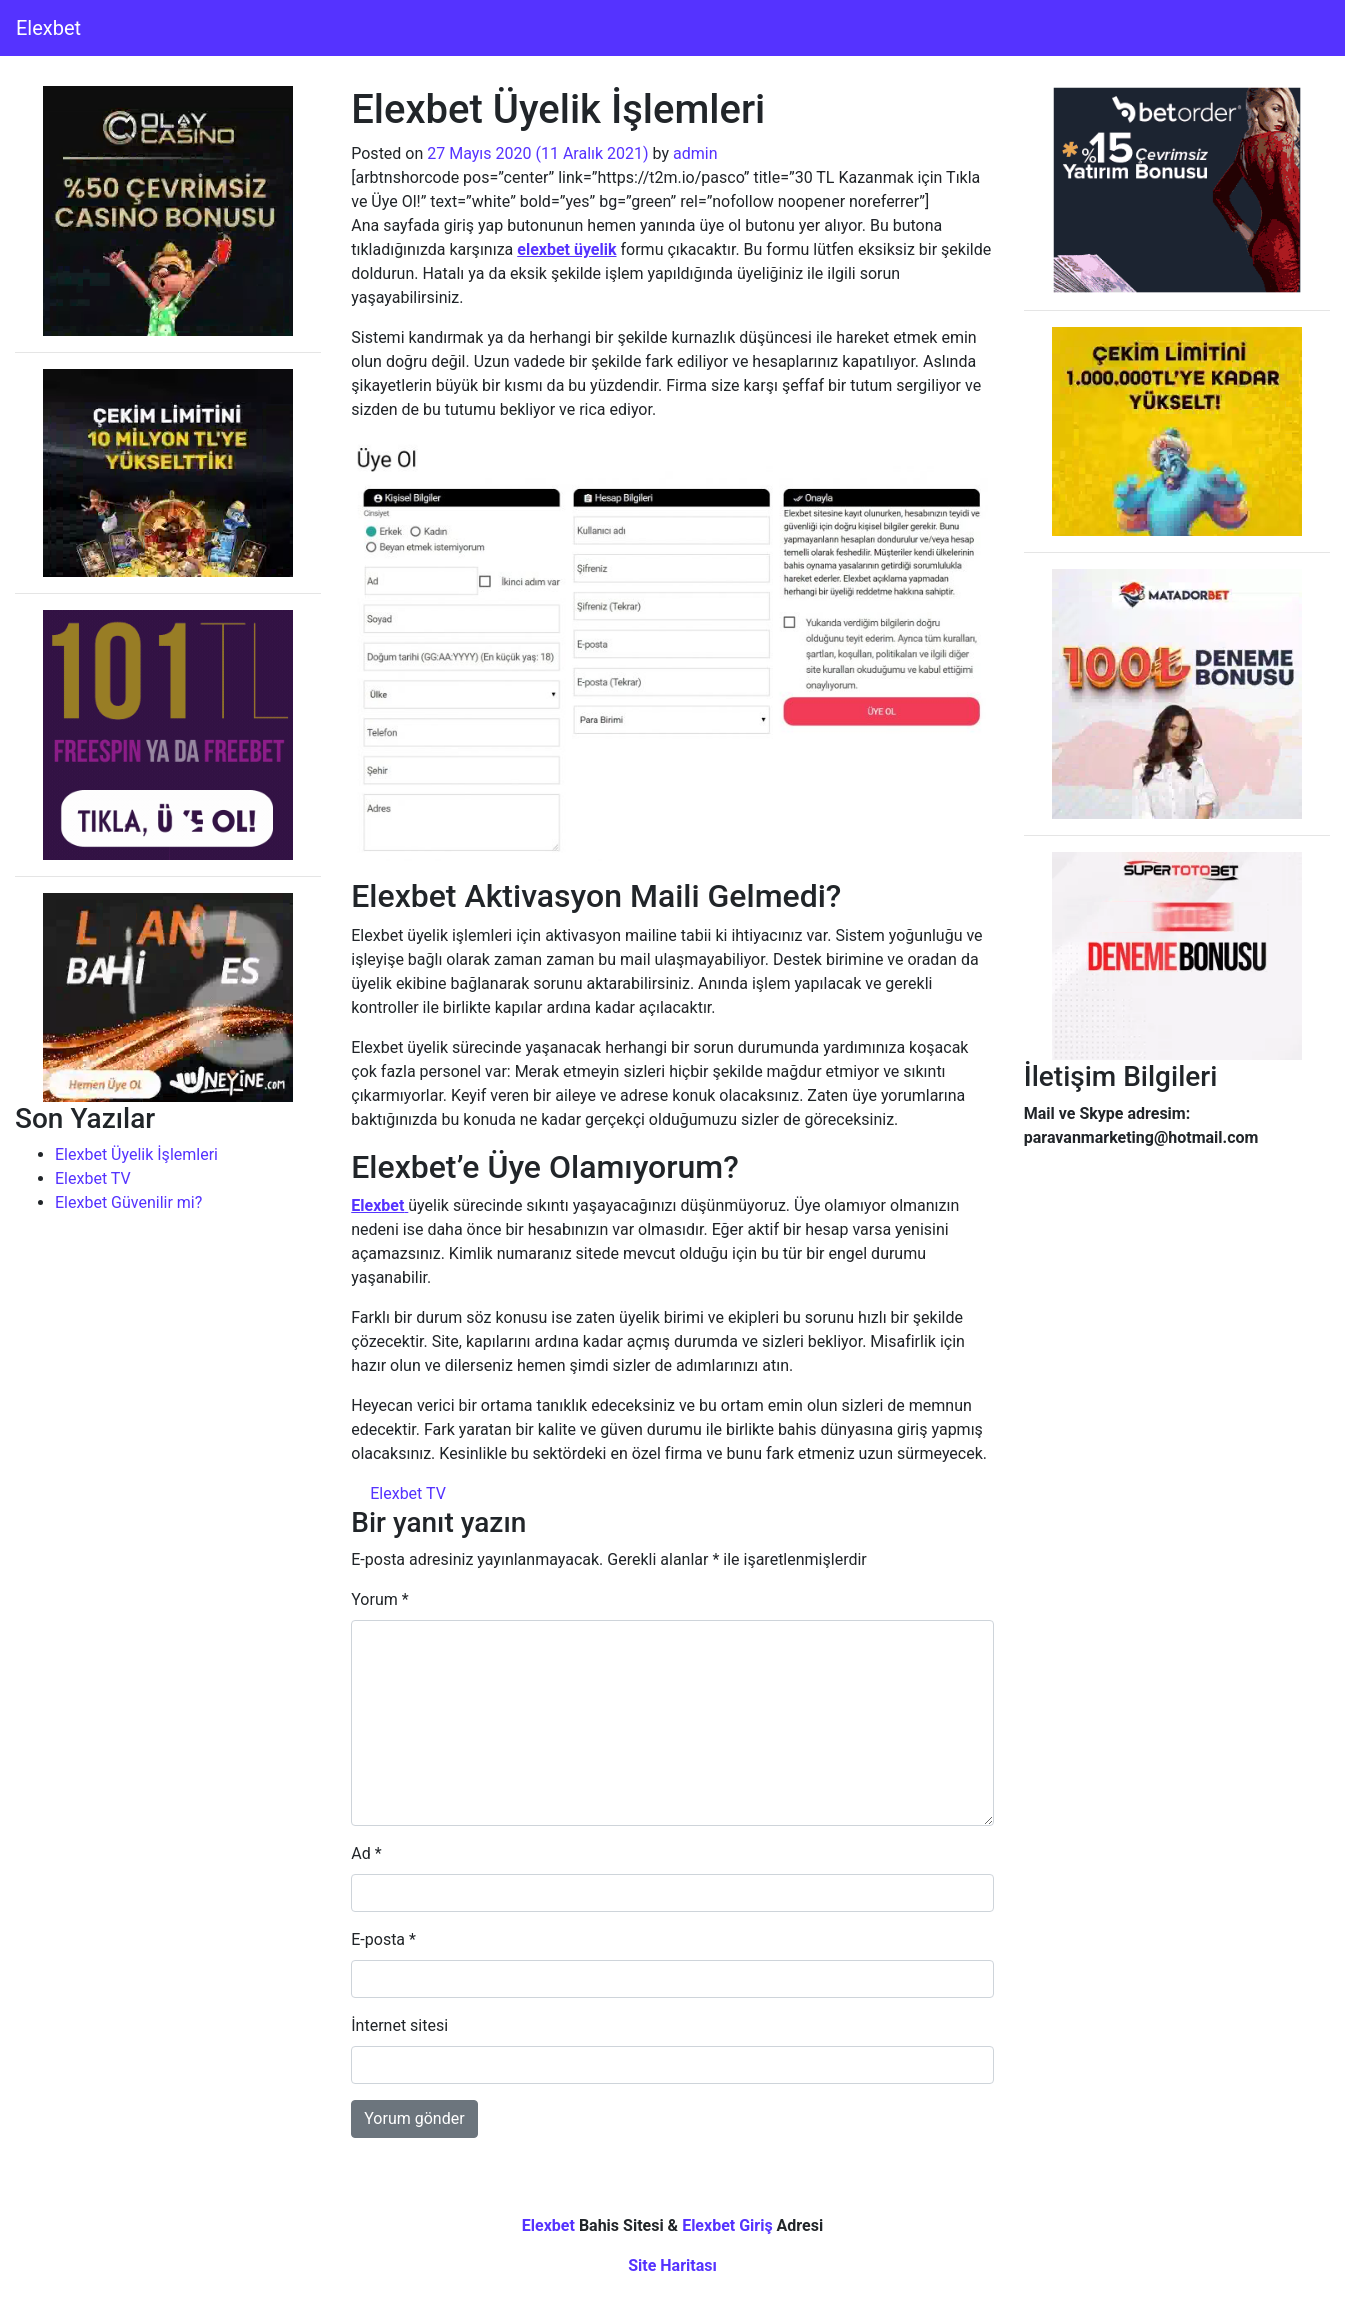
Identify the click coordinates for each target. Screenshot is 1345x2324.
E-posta (383, 1939)
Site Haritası (672, 2265)
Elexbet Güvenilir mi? (128, 1202)
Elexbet (48, 28)
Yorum (379, 1599)
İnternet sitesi (399, 2025)
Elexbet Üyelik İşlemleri (136, 1154)
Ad (366, 1853)
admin (695, 153)
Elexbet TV (93, 1178)
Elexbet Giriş (727, 2225)
